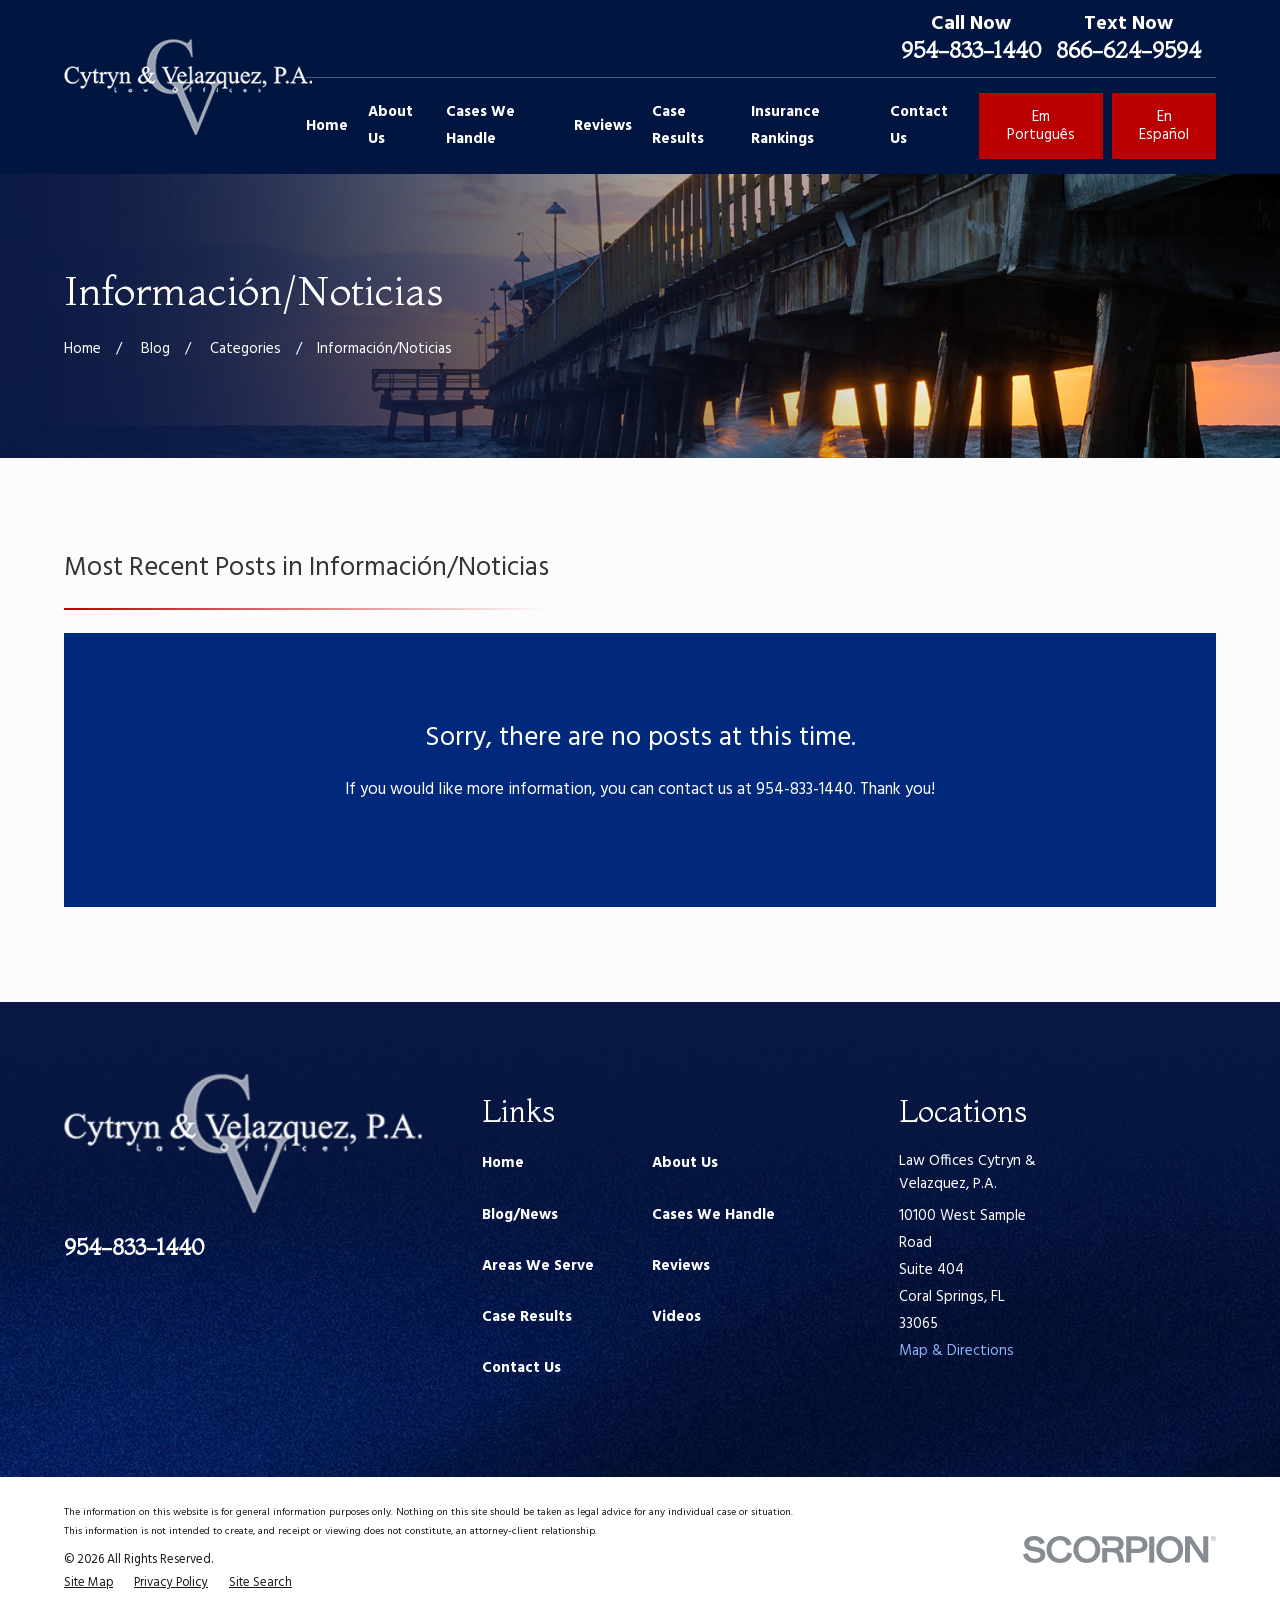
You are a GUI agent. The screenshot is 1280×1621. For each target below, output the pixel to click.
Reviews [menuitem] (603, 126)
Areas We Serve (538, 1266)
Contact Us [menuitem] (919, 125)
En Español (1164, 126)
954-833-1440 (971, 50)
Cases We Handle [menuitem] (480, 125)
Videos (676, 1317)
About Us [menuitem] (390, 125)
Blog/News (520, 1215)
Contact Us (521, 1368)
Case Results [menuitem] (678, 125)
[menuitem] (88, 1583)
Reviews (681, 1266)
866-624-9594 (1128, 50)
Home (503, 1163)
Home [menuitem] (327, 126)
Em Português (1041, 126)
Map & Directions (956, 1351)
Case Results (527, 1317)
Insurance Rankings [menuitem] (785, 125)
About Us (685, 1163)
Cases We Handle (713, 1215)
